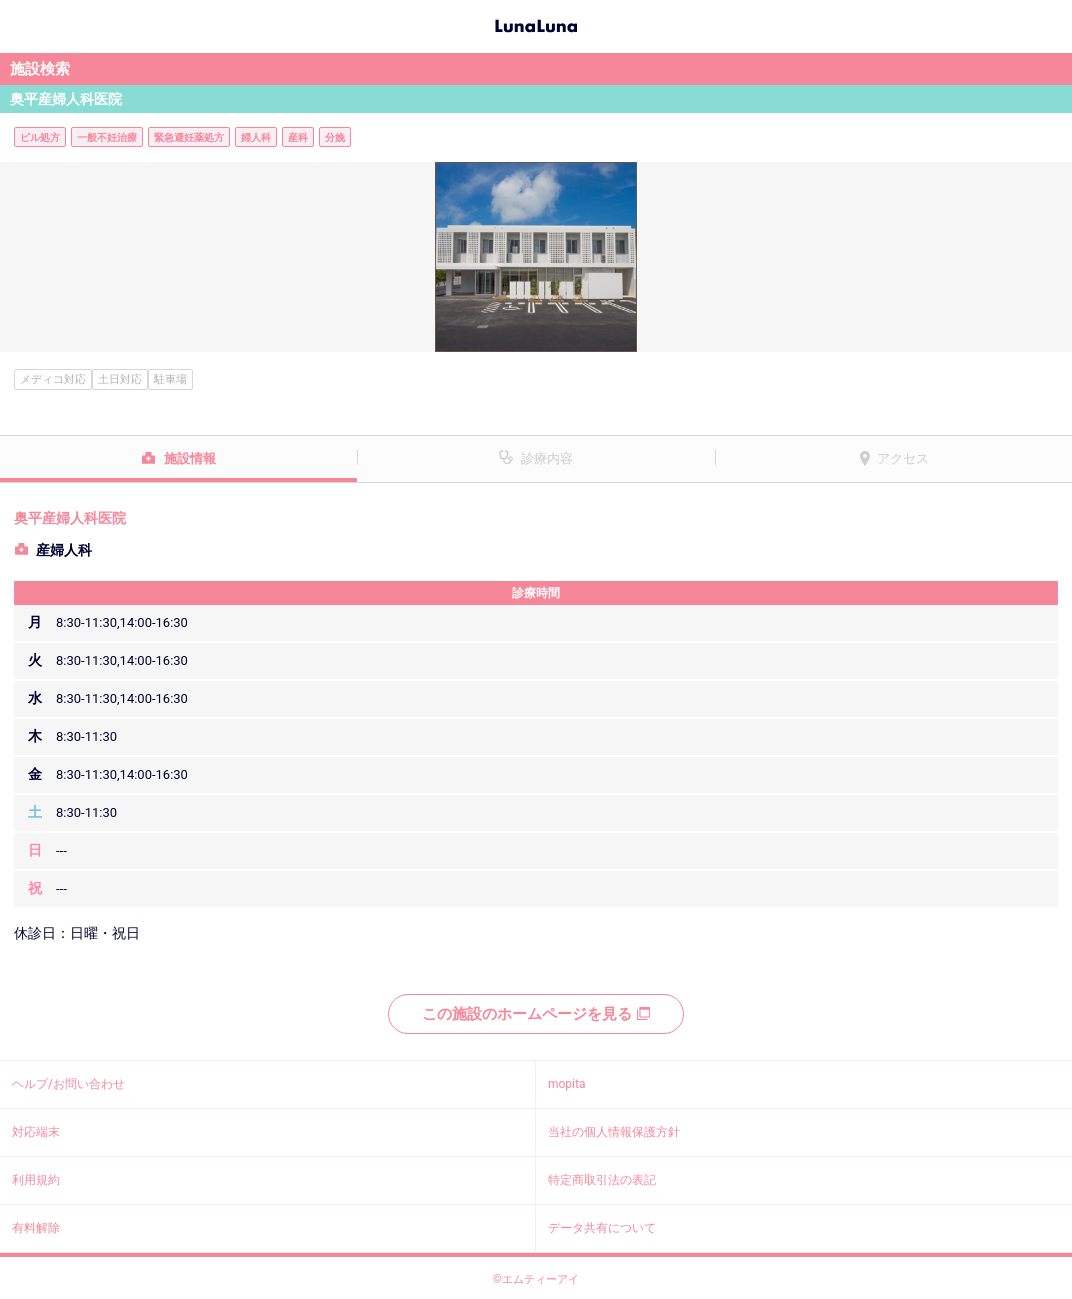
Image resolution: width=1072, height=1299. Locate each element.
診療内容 (547, 458)
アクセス (903, 458)
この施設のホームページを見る (536, 1014)
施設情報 (190, 458)
